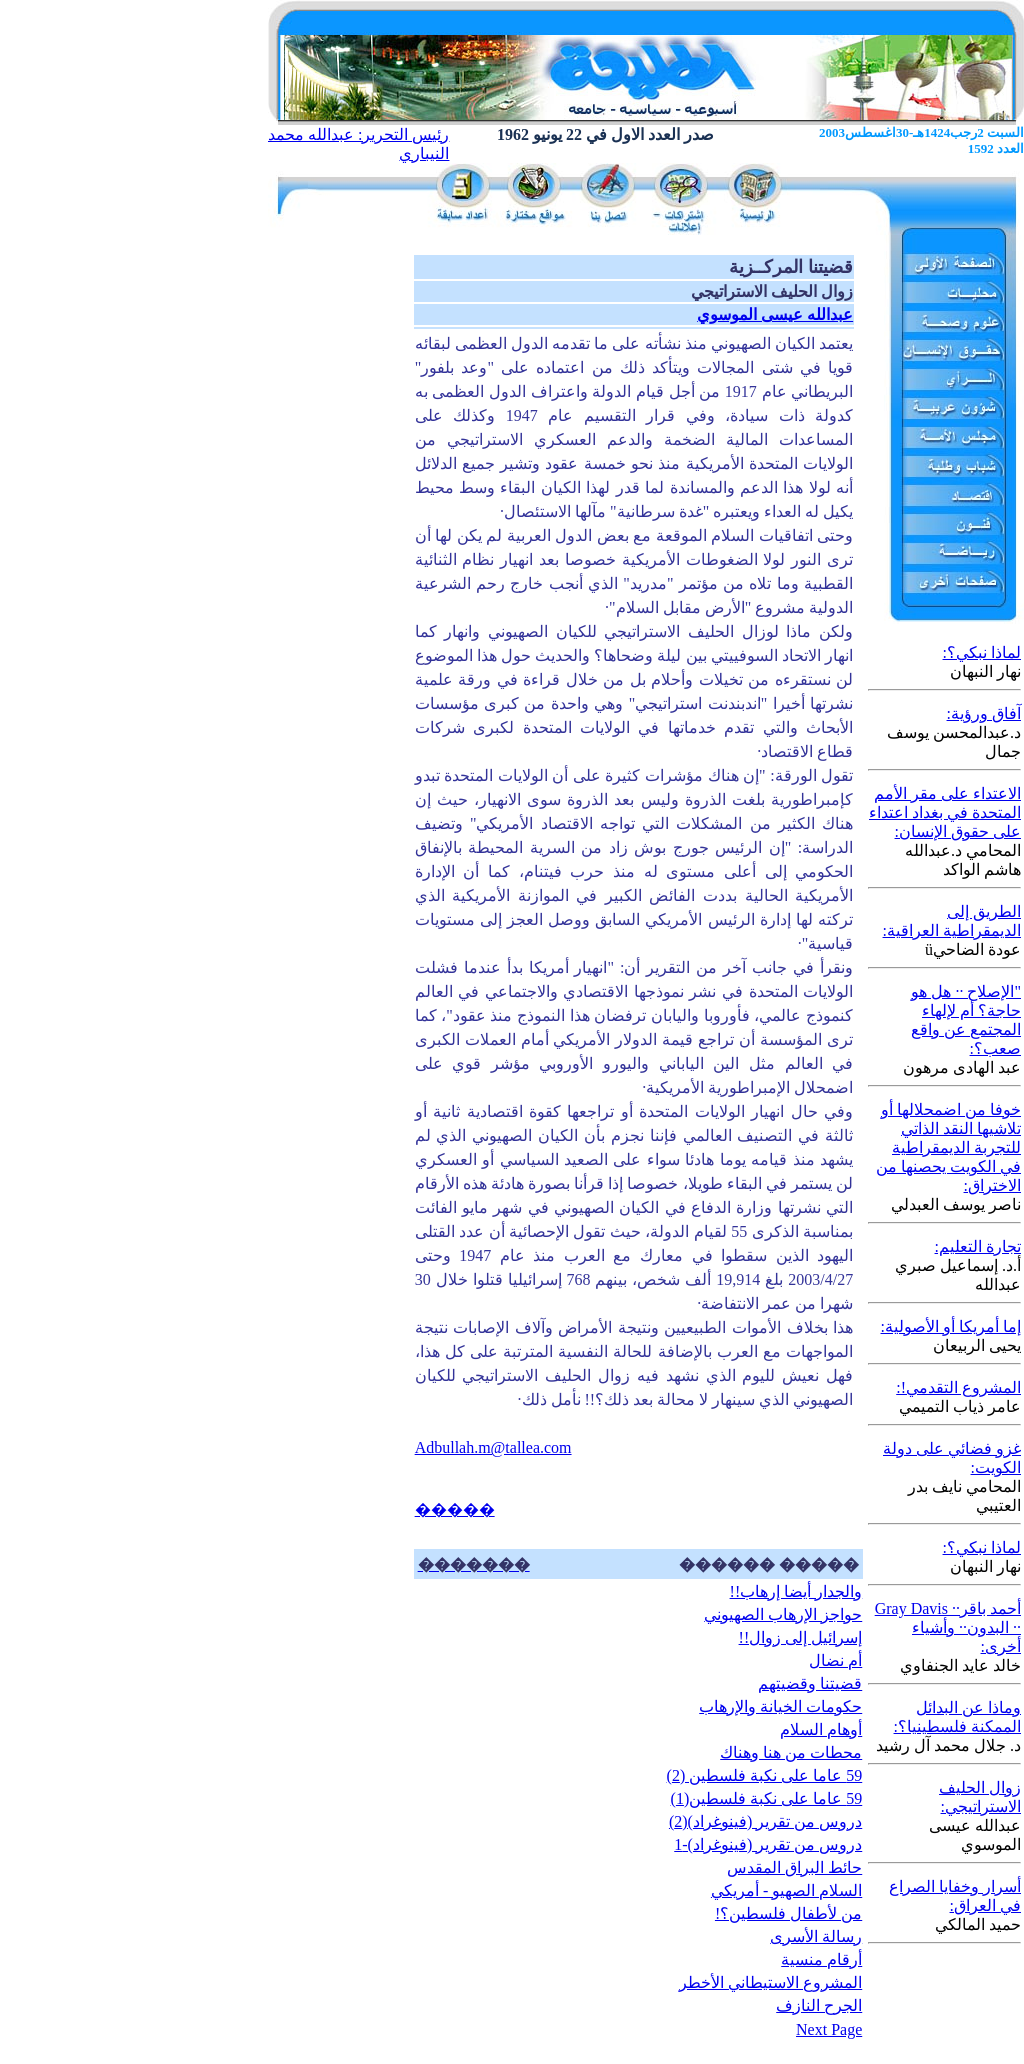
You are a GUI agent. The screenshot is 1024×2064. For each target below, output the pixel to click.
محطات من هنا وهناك (791, 1752)
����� (455, 1509)
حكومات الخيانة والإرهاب (780, 1706)
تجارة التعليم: (978, 1246)
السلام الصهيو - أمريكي (786, 1890)
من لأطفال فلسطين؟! (788, 1913)
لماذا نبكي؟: (982, 652)
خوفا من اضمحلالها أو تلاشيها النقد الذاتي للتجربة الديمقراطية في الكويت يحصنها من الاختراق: (948, 1147)
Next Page (829, 2029)
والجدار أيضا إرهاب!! (796, 1591)
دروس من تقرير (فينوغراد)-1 (768, 1844)
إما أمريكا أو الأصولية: (951, 1326)
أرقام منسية (821, 1959)
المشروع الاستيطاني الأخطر (770, 1982)
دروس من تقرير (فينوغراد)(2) (765, 1821)
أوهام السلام (821, 1729)
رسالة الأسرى (816, 1936)
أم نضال (835, 1660)
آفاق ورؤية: (984, 713)
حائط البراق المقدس (794, 1867)
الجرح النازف (819, 2005)
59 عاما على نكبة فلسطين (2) (765, 1775)
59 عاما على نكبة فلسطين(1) (767, 1798)
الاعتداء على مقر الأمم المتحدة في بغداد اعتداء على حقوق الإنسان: (945, 812)
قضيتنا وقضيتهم (810, 1683)
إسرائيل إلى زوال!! (801, 1637)
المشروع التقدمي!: (958, 1387)
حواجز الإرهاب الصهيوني (783, 1614)
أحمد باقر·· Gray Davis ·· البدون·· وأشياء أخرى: (948, 1627)
